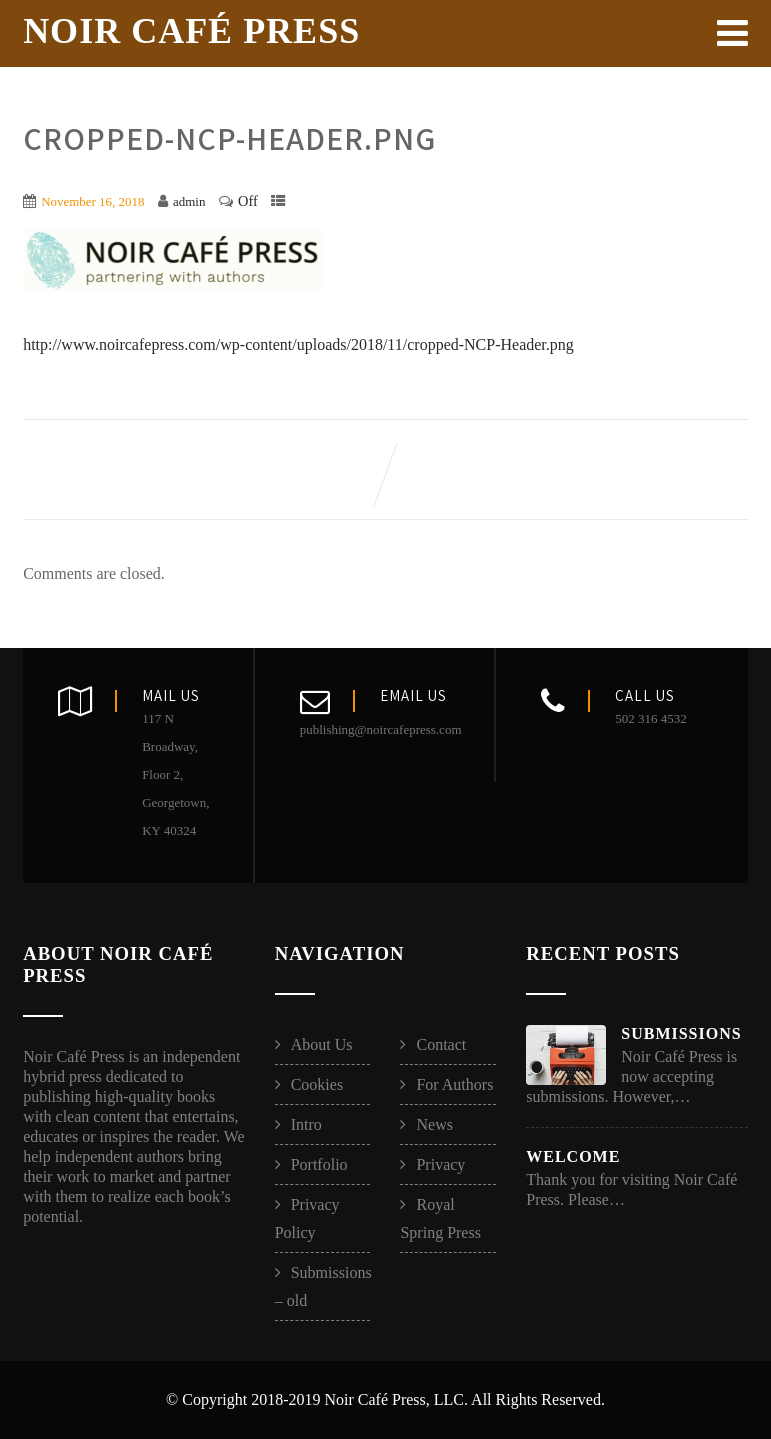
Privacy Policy (307, 1218)
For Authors (454, 1084)
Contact (441, 1044)
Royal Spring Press (440, 1218)
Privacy (440, 1164)
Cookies (317, 1084)
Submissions (681, 1033)
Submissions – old (323, 1286)
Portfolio (319, 1164)
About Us (322, 1044)
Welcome (573, 1156)
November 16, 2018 (92, 201)
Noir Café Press (191, 31)
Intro (306, 1124)
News (434, 1124)
